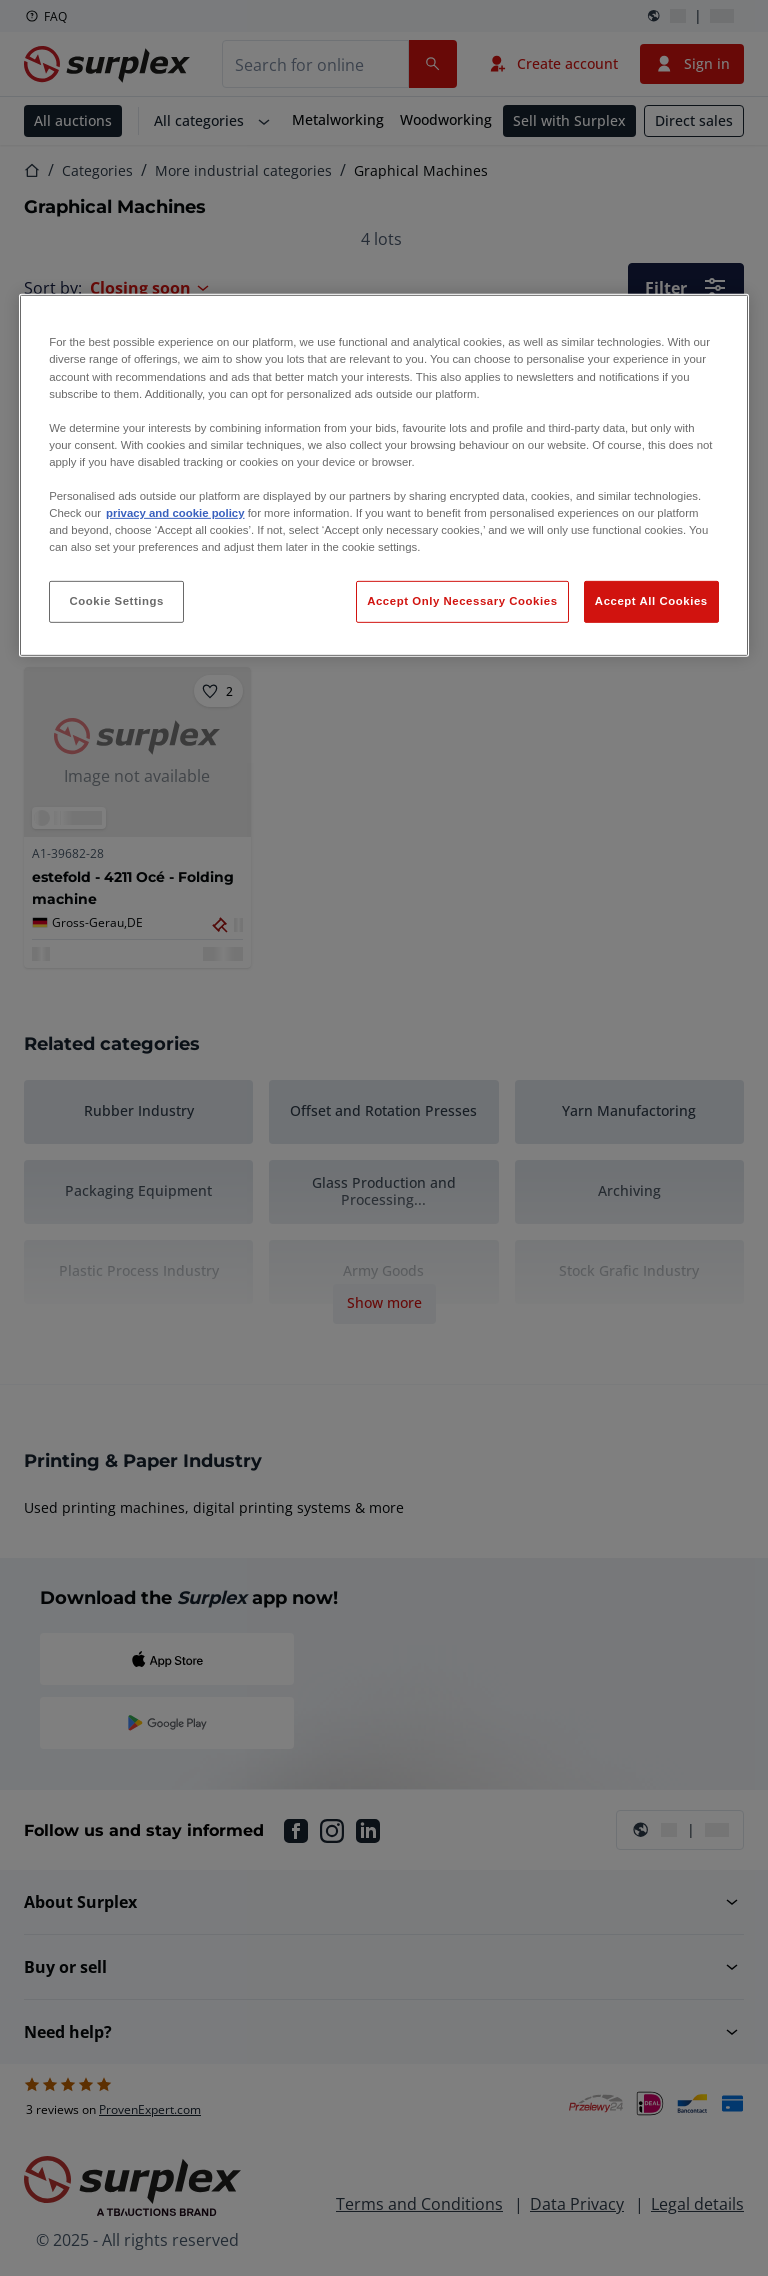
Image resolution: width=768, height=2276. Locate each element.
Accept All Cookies (651, 601)
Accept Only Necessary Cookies (462, 601)
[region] (384, 475)
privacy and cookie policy (175, 513)
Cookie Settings (116, 601)
